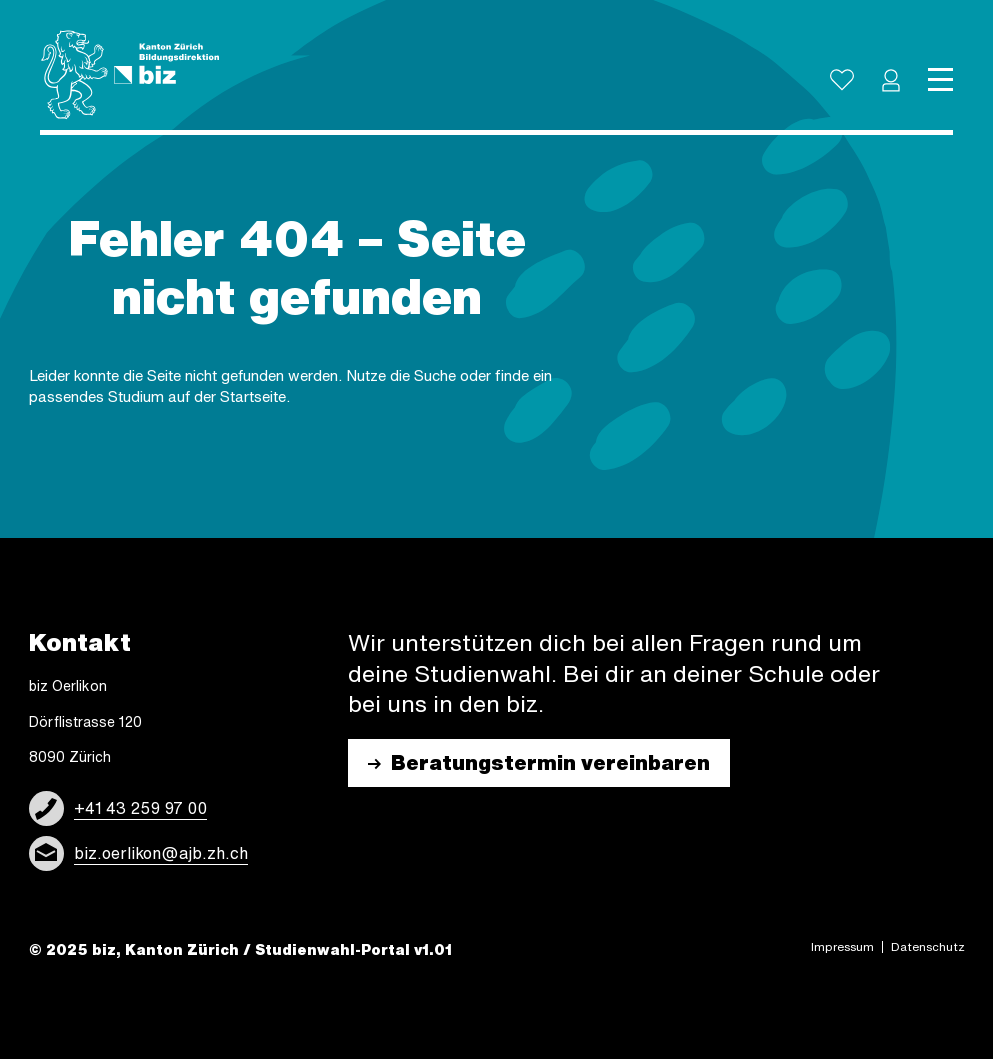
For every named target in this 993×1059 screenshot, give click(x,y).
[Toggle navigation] (940, 80)
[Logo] (130, 75)
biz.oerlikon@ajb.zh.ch (161, 853)
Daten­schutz (928, 947)
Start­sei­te (253, 396)
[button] (891, 80)
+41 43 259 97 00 (140, 808)
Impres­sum (842, 947)
